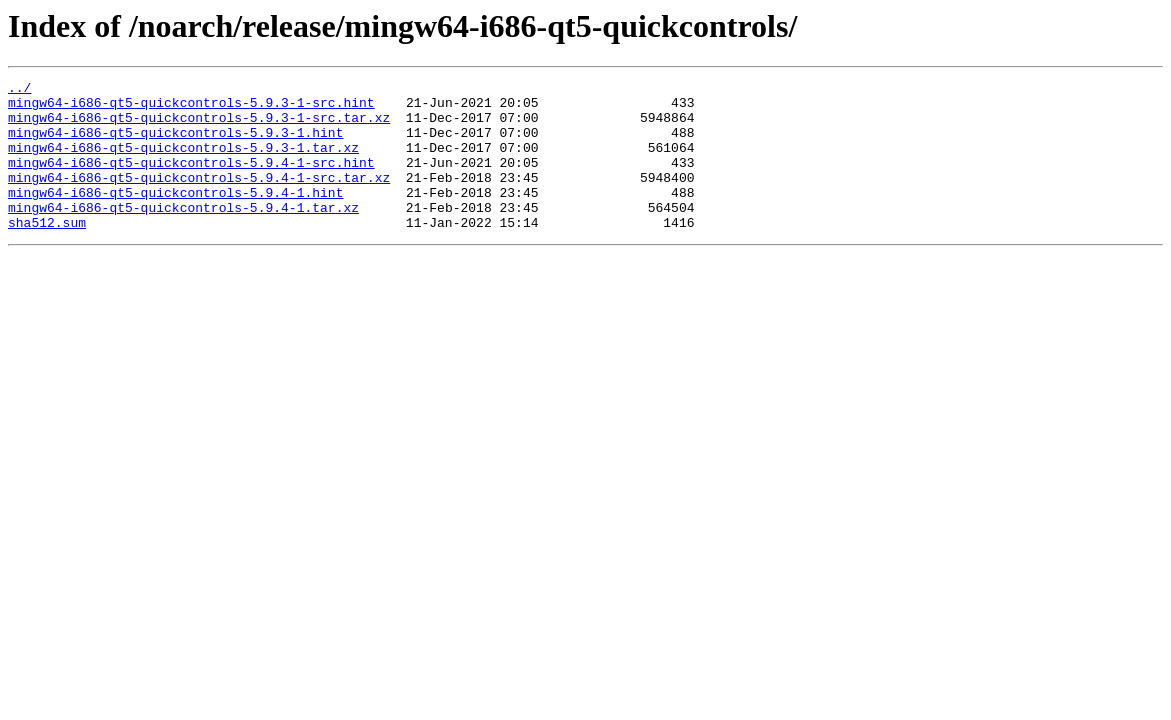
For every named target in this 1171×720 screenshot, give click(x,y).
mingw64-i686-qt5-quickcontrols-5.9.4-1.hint (175, 216)
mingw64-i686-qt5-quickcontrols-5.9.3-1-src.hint (191, 108)
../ (19, 90)
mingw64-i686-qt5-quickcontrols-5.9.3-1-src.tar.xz (199, 126)
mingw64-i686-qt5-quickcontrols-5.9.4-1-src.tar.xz (199, 198)
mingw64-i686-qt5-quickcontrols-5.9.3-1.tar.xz (183, 162)
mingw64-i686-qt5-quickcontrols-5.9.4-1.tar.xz (183, 234)
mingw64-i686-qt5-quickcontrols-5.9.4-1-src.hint (191, 180)
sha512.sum (47, 252)
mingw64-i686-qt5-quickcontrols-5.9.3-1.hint (175, 144)
